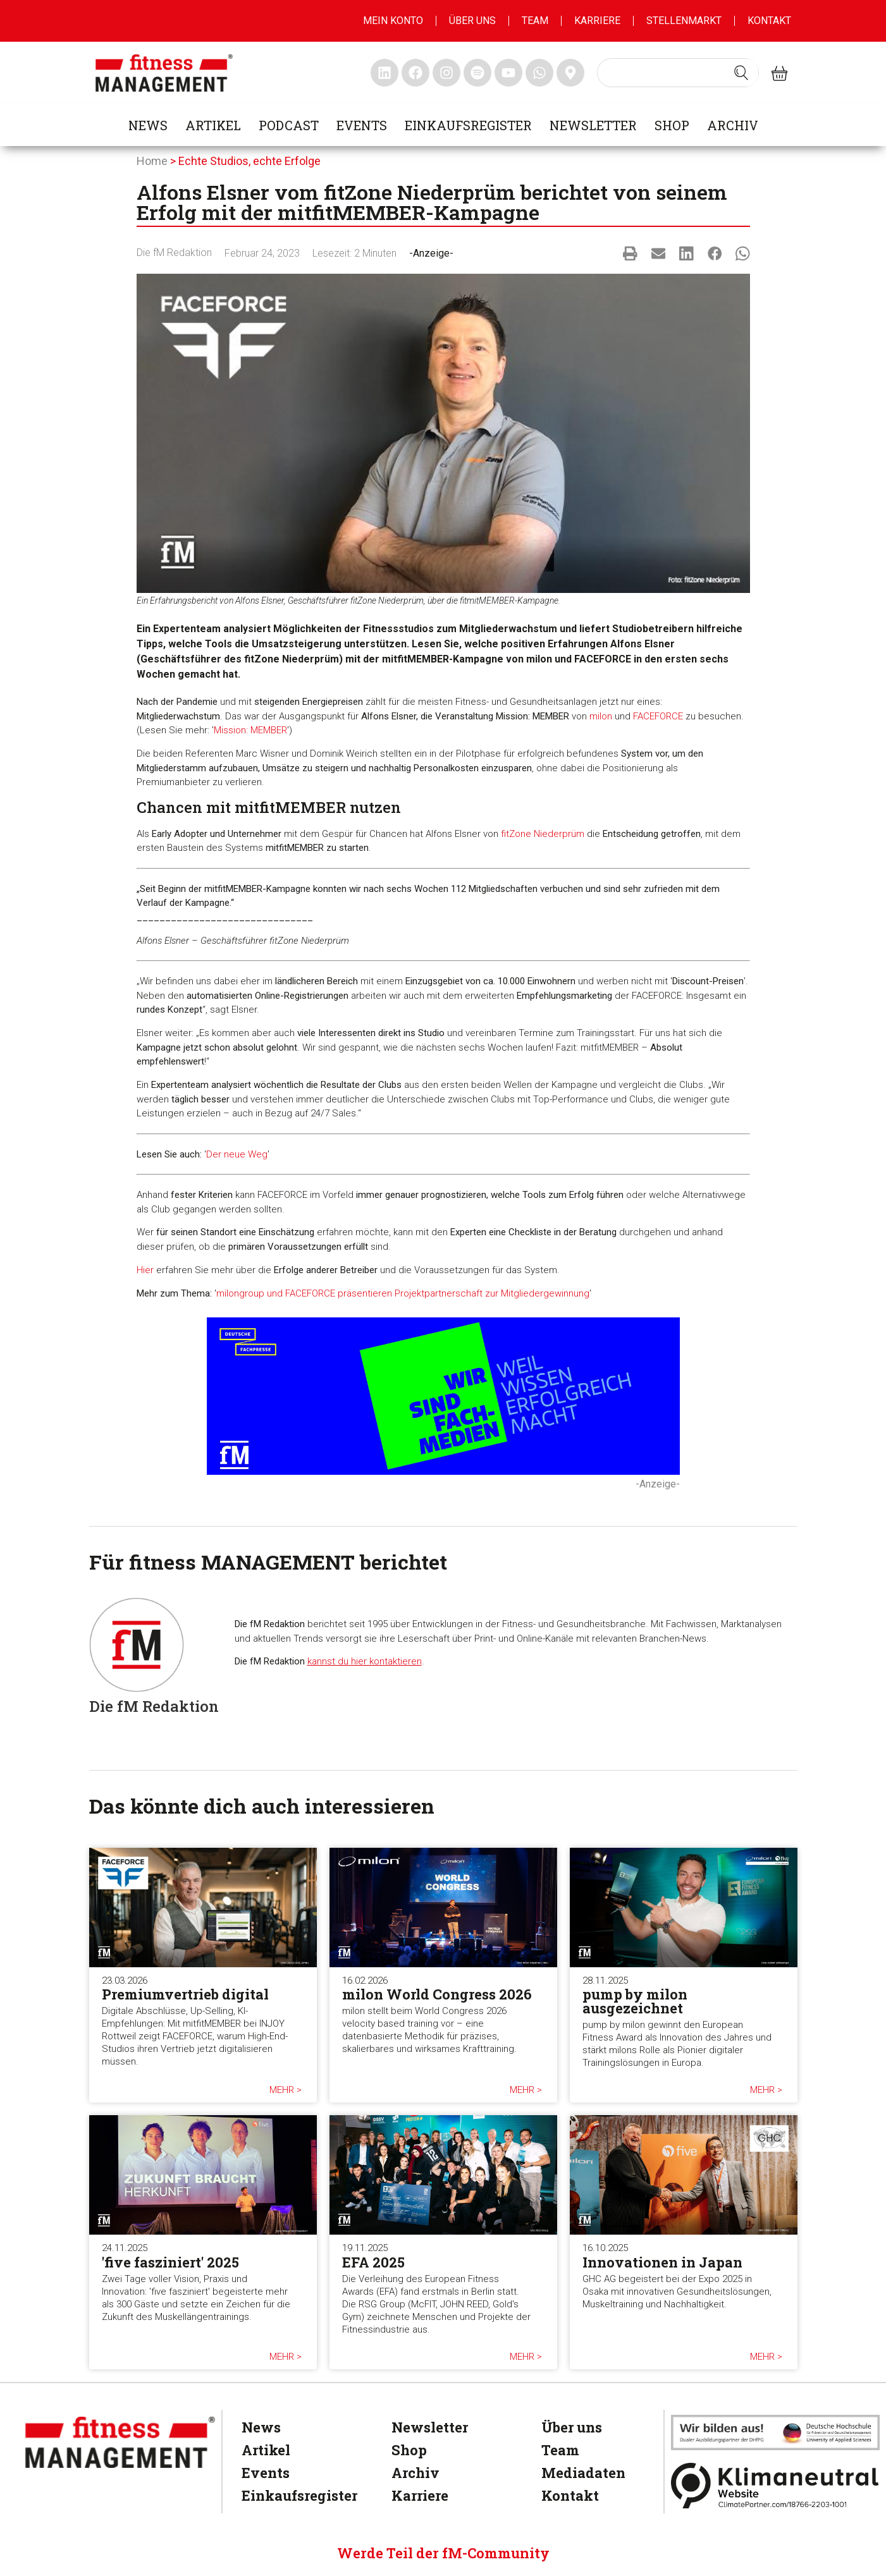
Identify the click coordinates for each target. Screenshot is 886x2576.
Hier (145, 1270)
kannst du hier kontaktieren (364, 1661)
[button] (630, 253)
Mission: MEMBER (250, 730)
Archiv (732, 125)
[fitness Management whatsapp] (539, 73)
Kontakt (769, 21)
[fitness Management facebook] (415, 73)
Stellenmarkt (684, 21)
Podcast (289, 125)
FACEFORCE (658, 716)
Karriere (597, 21)
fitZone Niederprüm (542, 833)
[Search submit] (741, 73)
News (148, 125)
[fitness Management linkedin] (384, 73)
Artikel (213, 125)
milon (600, 716)
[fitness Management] (120, 2442)
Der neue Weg (237, 1154)
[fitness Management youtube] (508, 73)
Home (152, 161)
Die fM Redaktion (174, 253)
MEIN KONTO (393, 21)
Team (535, 21)
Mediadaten (583, 2472)
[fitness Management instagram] (446, 73)
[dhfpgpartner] (775, 2432)
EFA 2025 (373, 2262)
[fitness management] (164, 73)
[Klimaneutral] (775, 2485)
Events (361, 125)
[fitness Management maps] (570, 73)
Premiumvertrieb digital (185, 1994)
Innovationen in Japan (662, 2262)
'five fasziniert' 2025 (170, 2262)
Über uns (472, 21)
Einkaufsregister (468, 125)
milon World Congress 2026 (437, 1994)
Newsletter (593, 125)
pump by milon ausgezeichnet (634, 2001)
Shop (672, 125)
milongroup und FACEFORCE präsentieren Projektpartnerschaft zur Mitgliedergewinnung (402, 1293)
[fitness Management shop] (779, 73)
